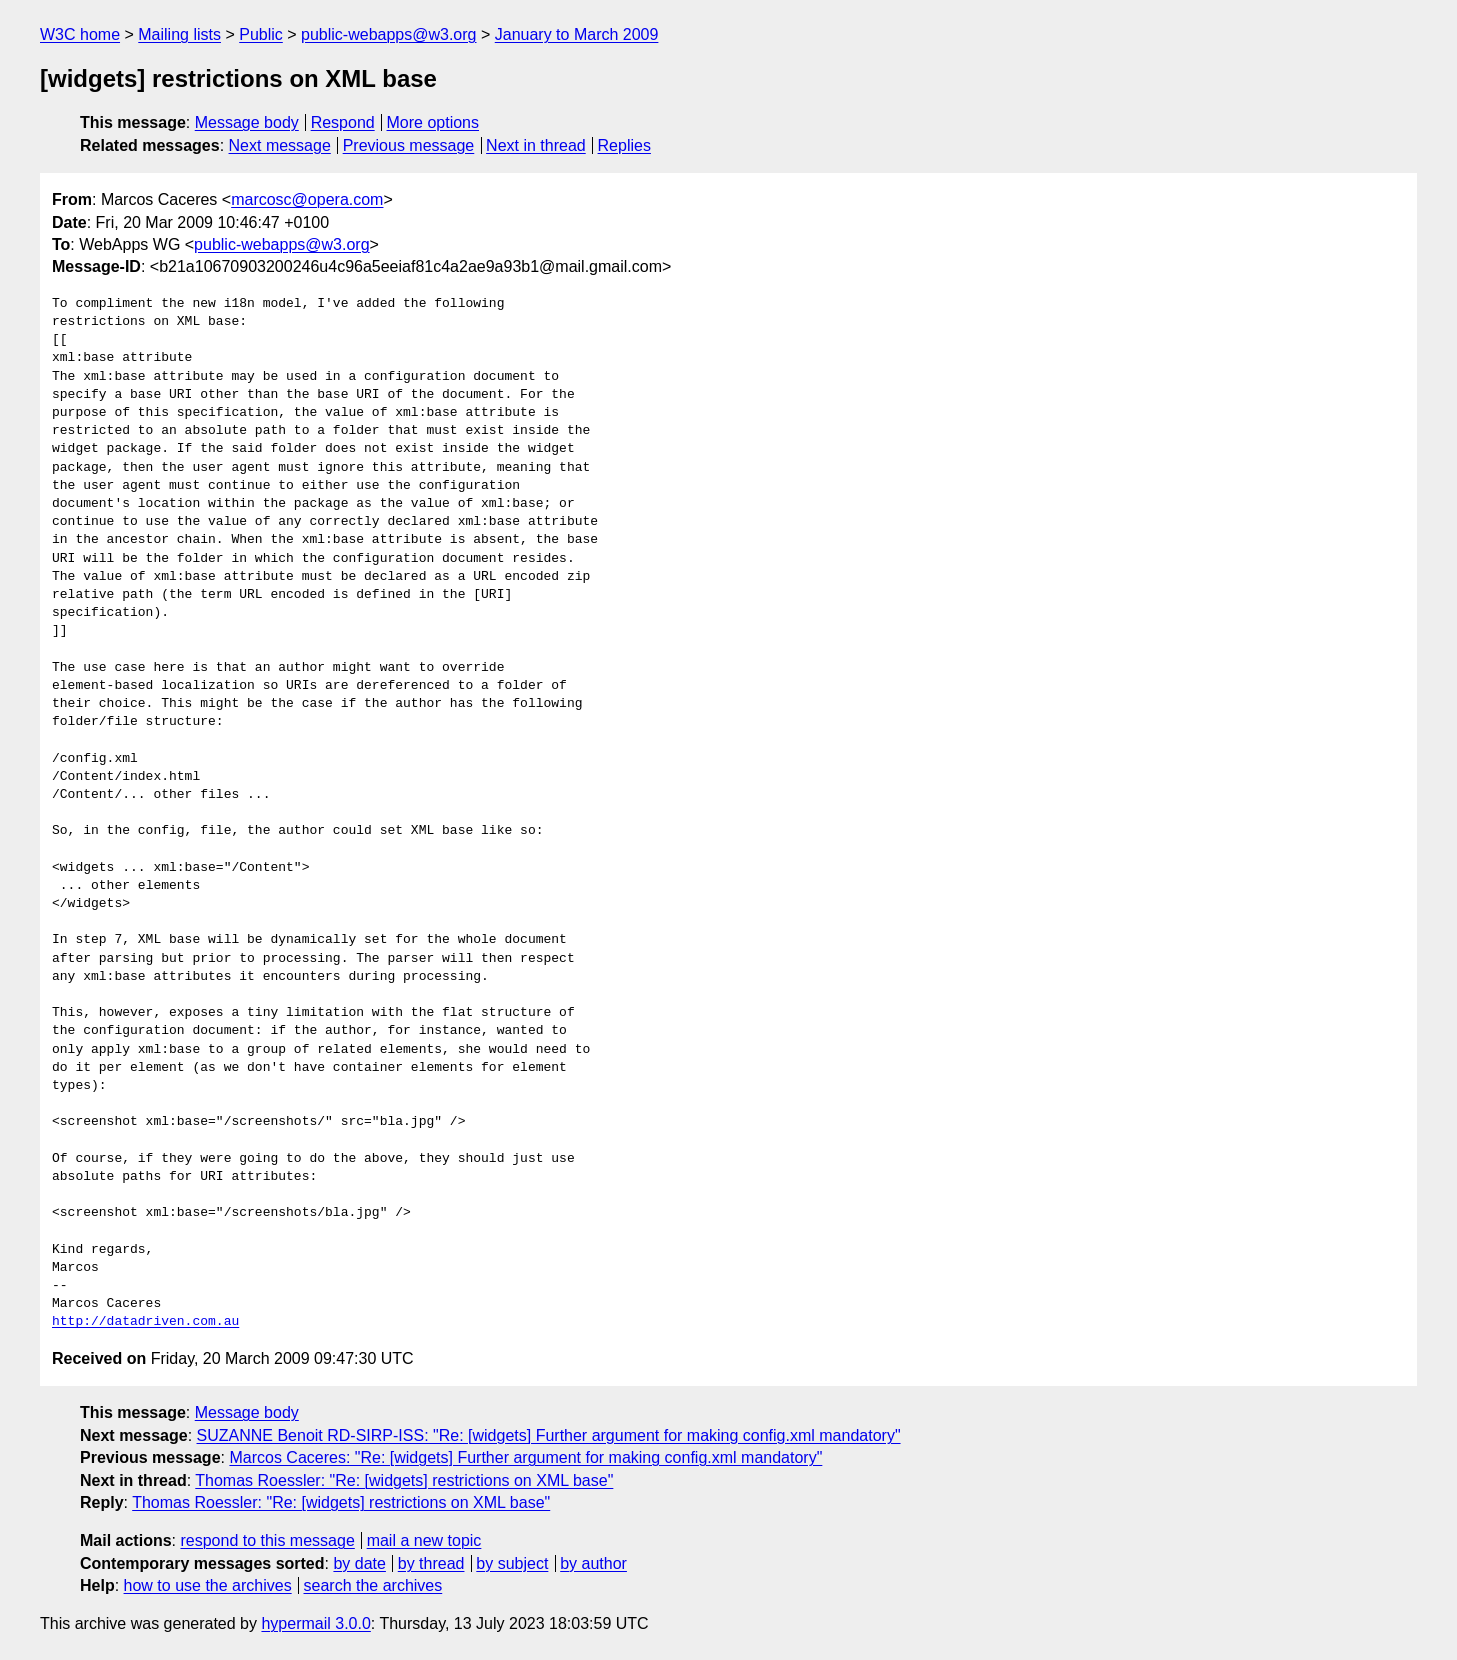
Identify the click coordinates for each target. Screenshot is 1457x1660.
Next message (280, 145)
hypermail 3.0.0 (315, 1623)
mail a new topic (424, 1540)
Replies (624, 145)
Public (261, 34)
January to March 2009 (577, 34)
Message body (247, 122)
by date (359, 1563)
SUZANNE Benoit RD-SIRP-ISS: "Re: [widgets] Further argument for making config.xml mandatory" (549, 1435)
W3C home (80, 34)
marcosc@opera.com (307, 199)
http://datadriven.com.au (145, 1322)
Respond (343, 122)
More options (433, 122)
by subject (512, 1563)
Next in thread (536, 145)
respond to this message (267, 1540)
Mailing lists (179, 34)
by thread (431, 1563)
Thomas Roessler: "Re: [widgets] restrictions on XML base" (404, 1480)
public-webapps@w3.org (388, 34)
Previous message (409, 145)
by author (593, 1563)
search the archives (373, 1585)
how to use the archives (208, 1585)
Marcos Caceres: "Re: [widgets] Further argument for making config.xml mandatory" (525, 1457)
